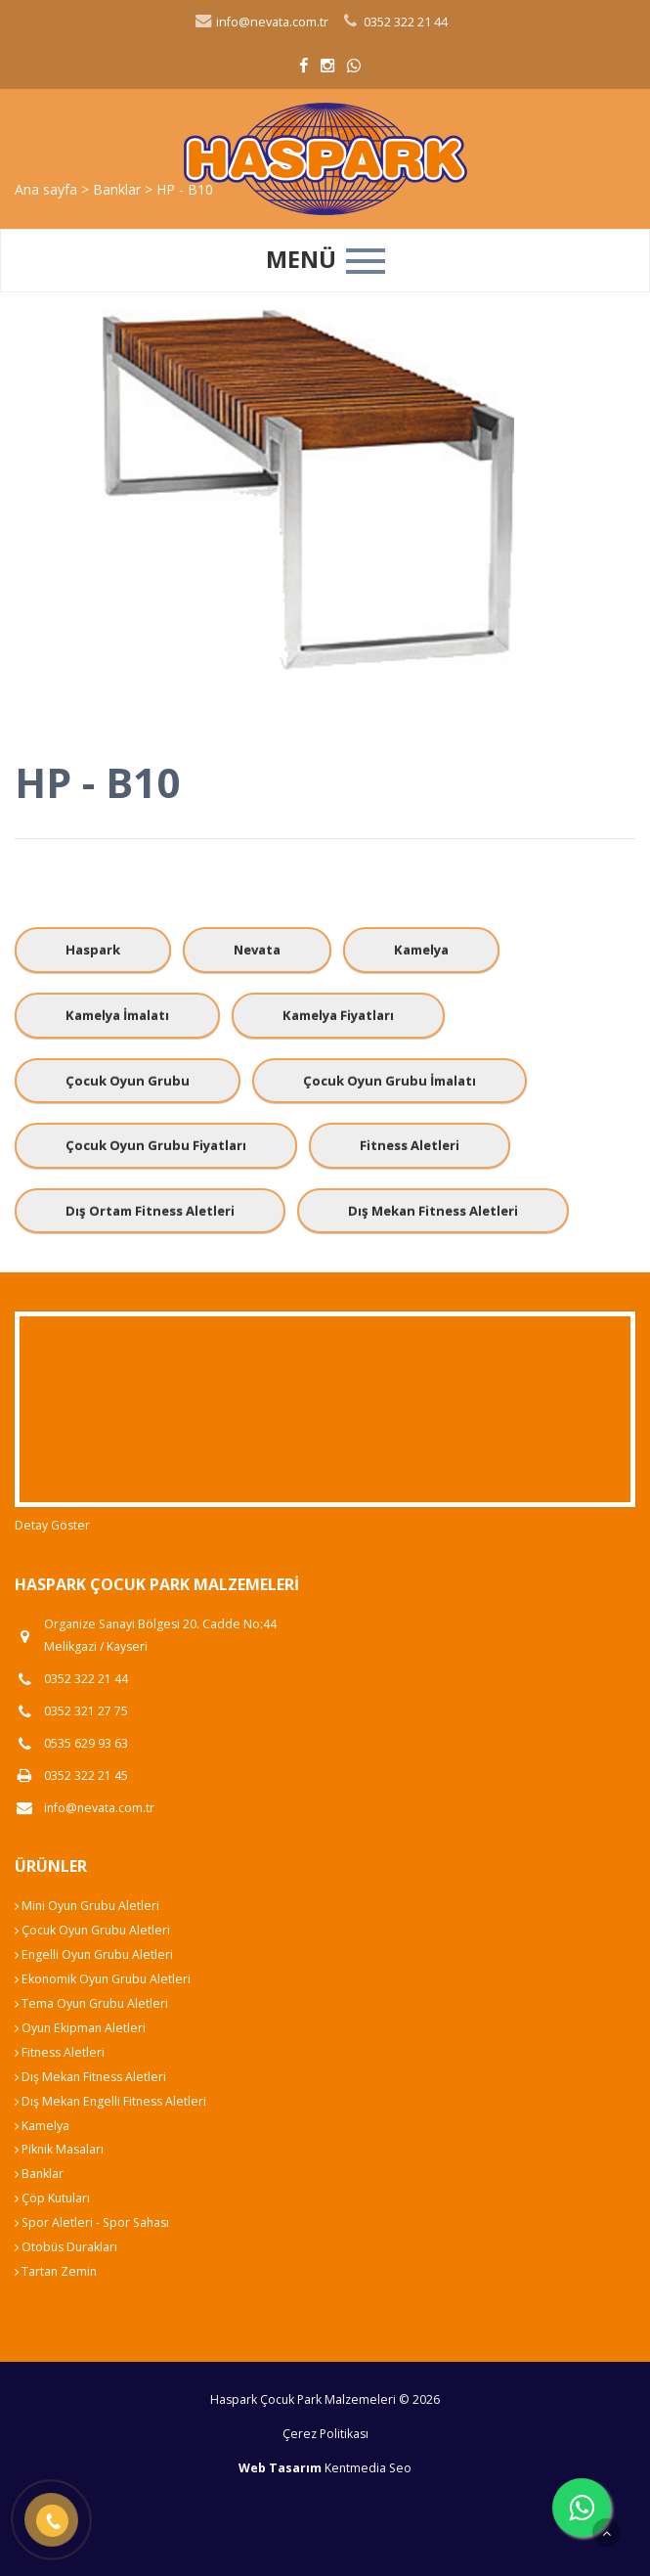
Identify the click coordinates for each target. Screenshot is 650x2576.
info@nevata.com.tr (261, 22)
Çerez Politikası (325, 2433)
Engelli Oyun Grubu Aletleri (94, 1954)
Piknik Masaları (59, 2149)
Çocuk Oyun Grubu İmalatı (389, 1080)
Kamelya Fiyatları (338, 1015)
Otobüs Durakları (66, 2247)
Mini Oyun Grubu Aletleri (87, 1905)
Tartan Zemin (56, 2271)
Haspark (92, 949)
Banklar (39, 2173)
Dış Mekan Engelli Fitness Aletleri (110, 2101)
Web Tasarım (280, 2468)
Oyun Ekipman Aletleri (80, 2028)
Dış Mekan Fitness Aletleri (433, 1211)
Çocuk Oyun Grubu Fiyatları (155, 1145)
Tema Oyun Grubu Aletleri (91, 2003)
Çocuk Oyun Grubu (127, 1080)
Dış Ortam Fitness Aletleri (150, 1211)
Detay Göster (52, 1525)
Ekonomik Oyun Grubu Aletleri (103, 1979)
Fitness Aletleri (409, 1145)
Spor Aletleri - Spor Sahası (92, 2222)
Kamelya (421, 949)
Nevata (257, 949)
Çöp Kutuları (52, 2198)
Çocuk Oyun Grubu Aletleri (92, 1930)
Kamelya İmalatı (117, 1015)
